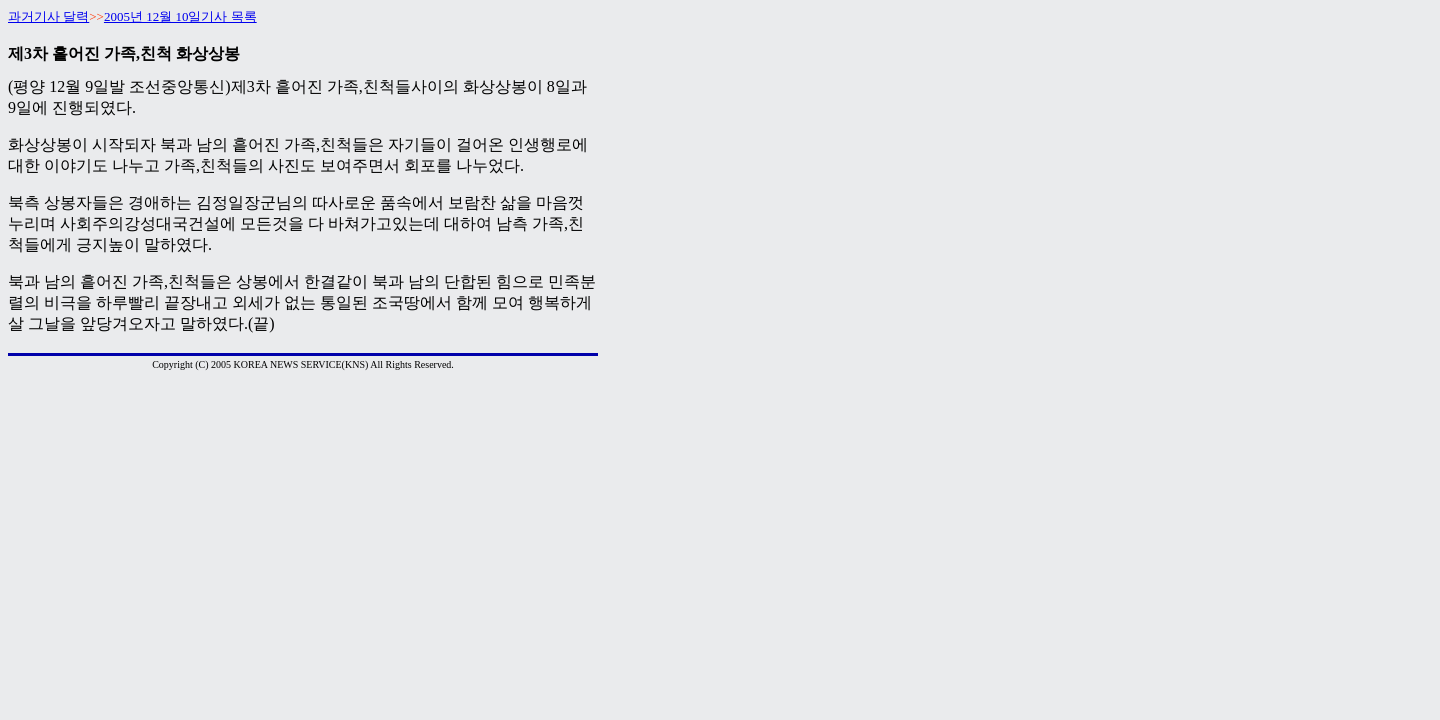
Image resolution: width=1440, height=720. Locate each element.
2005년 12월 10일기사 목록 (180, 16)
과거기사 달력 (48, 16)
